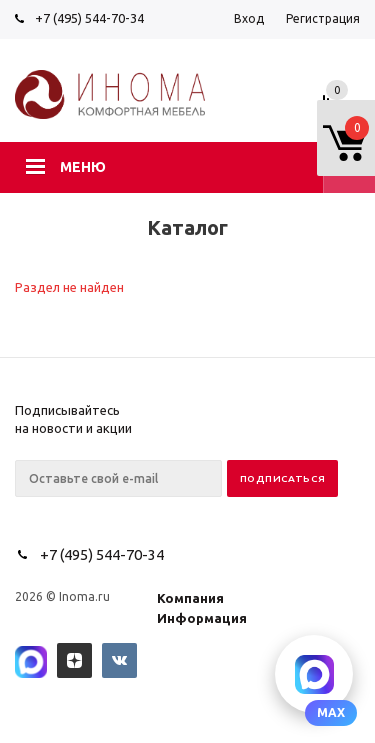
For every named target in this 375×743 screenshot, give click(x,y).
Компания (190, 598)
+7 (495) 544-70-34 (89, 18)
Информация (202, 618)
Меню (83, 167)
